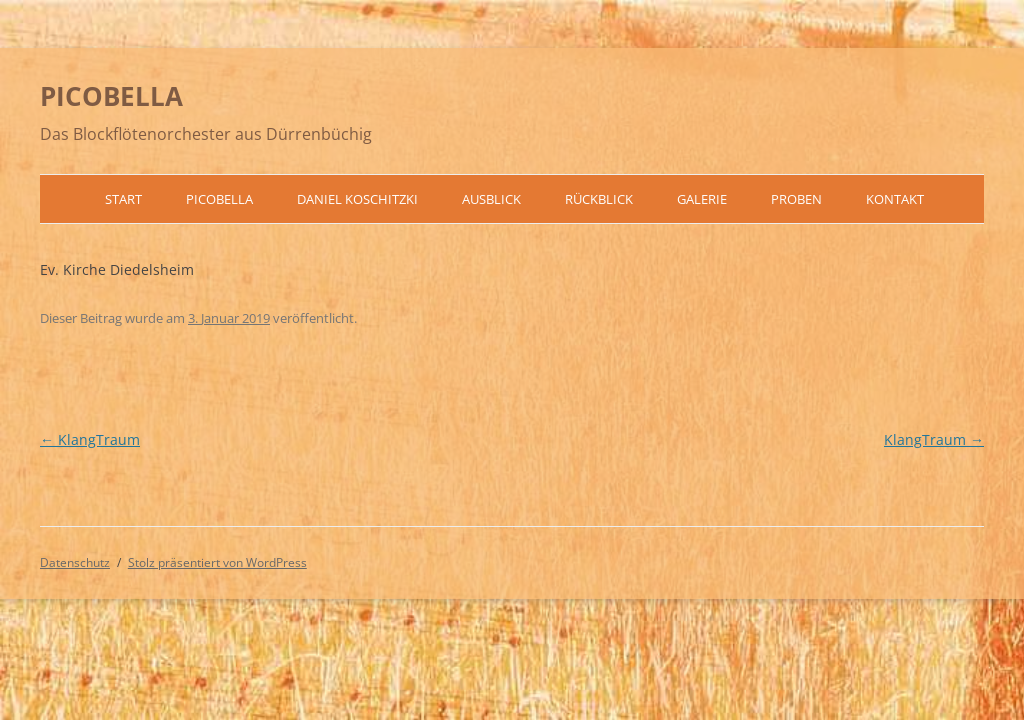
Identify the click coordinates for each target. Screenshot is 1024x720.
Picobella (219, 199)
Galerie (702, 199)
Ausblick (491, 199)
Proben (796, 199)
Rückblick (599, 199)
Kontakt (895, 199)
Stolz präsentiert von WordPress (217, 562)
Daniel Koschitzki (357, 199)
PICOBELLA (111, 96)
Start (123, 199)
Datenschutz (75, 562)
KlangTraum (90, 439)
